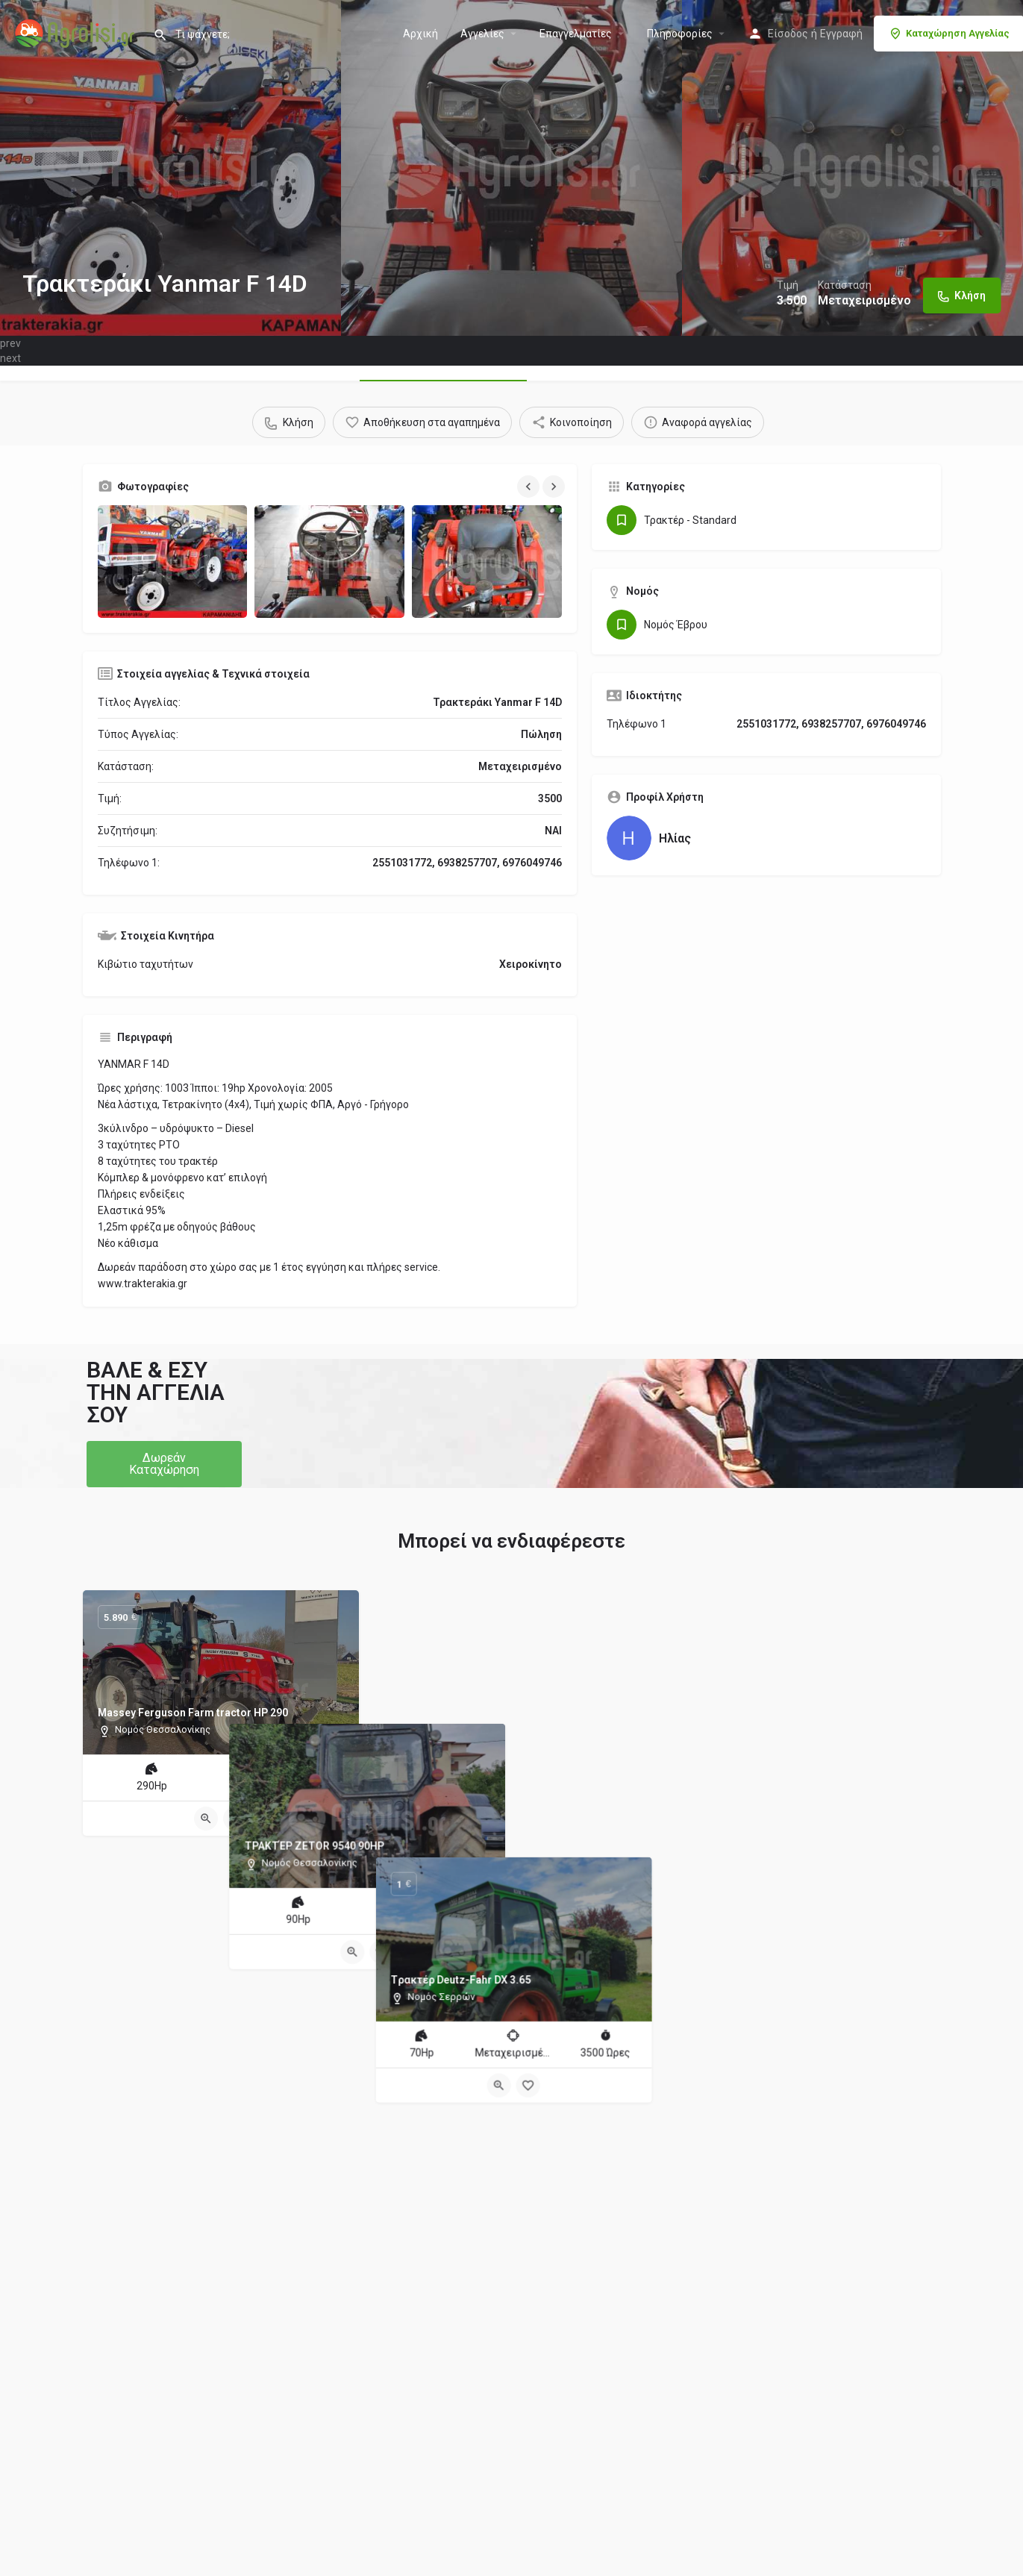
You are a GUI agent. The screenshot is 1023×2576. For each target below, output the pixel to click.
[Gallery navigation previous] (529, 486)
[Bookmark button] (235, 1819)
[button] (164, 1464)
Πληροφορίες (680, 34)
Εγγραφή (841, 34)
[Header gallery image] (170, 168)
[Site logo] (76, 32)
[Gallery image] (173, 561)
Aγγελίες (482, 34)
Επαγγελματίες (575, 34)
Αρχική (420, 34)
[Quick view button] (206, 1819)
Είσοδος (788, 34)
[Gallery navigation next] (555, 486)
